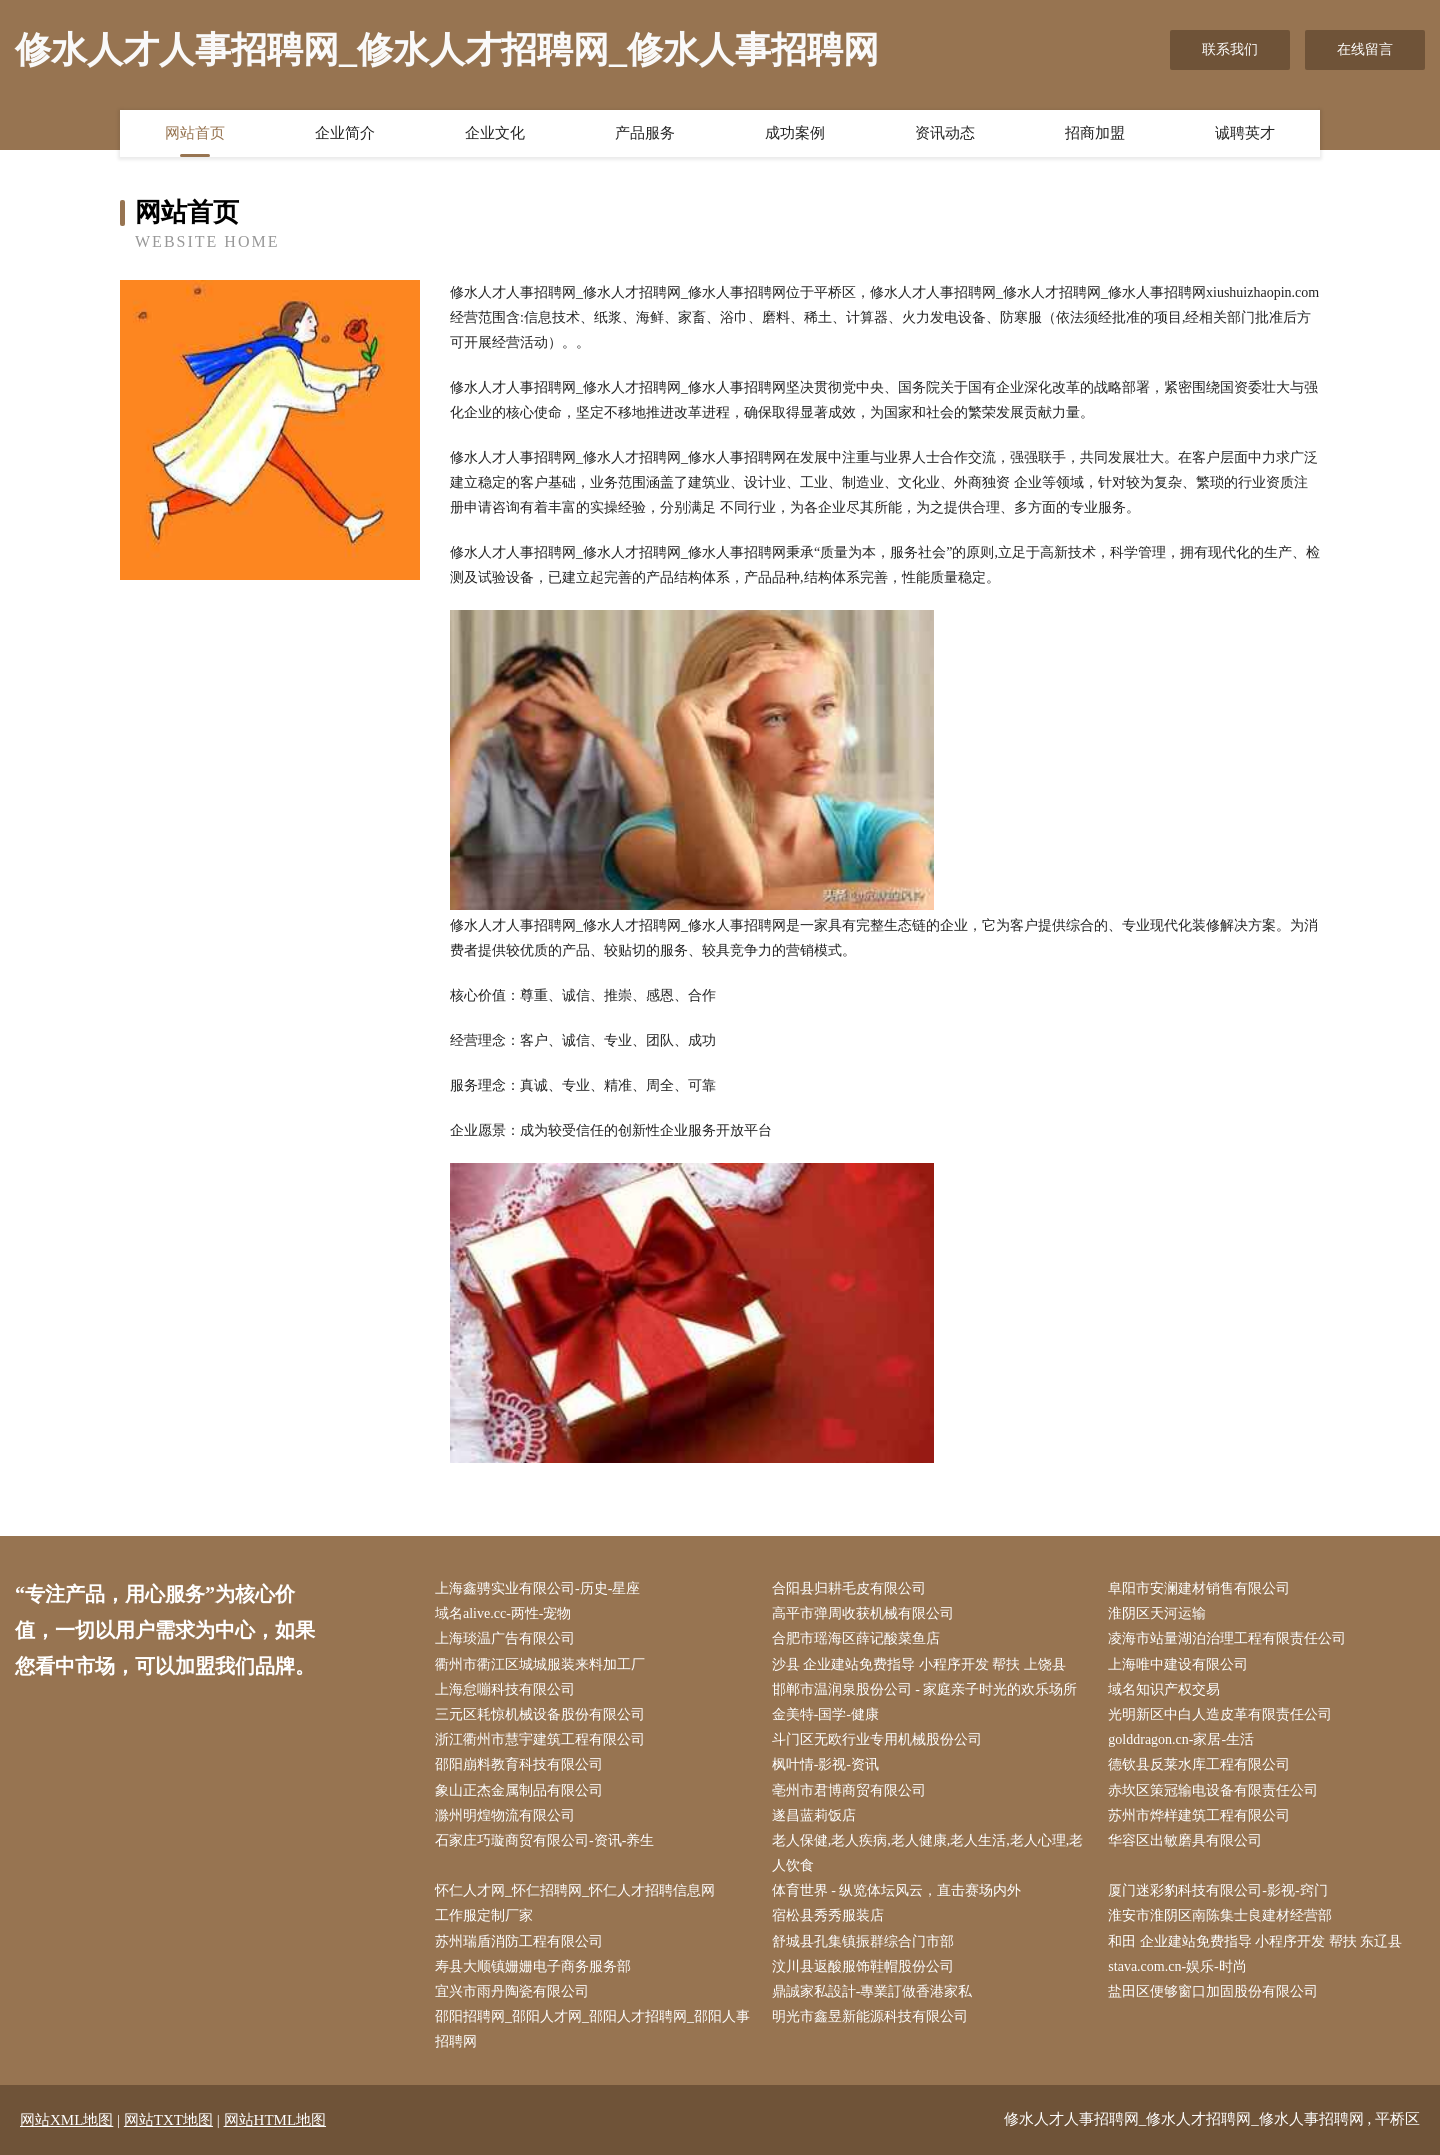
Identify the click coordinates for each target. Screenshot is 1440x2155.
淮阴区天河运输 (1157, 1613)
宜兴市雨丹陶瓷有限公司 (512, 1991)
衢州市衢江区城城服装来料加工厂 (540, 1664)
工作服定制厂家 (484, 1915)
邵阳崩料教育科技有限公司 (519, 1764)
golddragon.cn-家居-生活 (1181, 1739)
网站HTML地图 (275, 2120)
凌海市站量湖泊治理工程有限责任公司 (1227, 1638)
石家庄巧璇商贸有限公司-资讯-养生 (544, 1840)
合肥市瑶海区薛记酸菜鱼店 (856, 1638)
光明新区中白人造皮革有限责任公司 (1220, 1714)
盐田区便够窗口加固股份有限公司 (1213, 1991)
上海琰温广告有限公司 (505, 1638)
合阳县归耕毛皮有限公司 (849, 1588)
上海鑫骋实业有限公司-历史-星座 (537, 1588)
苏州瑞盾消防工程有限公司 (519, 1941)
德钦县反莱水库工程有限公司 (1199, 1764)
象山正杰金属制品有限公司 (519, 1790)
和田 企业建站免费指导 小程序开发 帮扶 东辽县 (1255, 1941)
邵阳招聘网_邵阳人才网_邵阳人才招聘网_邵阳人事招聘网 (592, 2029)
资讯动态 (945, 133)
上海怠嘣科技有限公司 (505, 1689)
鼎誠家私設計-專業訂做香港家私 (872, 1991)
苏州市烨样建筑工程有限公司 (1199, 1815)
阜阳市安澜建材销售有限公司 (1199, 1588)
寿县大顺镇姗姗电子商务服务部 (533, 1966)
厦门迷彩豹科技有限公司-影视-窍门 (1217, 1890)
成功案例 (795, 133)
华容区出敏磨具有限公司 (1185, 1840)
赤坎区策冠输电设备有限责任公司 (1213, 1790)
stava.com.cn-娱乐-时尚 (1177, 1966)
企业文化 (495, 133)
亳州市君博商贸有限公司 (849, 1790)
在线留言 (1365, 49)
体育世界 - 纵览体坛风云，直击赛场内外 (897, 1890)
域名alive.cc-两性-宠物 (503, 1613)
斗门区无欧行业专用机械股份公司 (877, 1739)
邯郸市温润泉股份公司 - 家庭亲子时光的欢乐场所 (925, 1689)
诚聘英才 (1245, 133)
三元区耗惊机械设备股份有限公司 (540, 1714)
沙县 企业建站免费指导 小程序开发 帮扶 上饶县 (919, 1664)
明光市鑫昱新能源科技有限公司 (870, 2016)
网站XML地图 (66, 2120)
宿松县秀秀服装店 (828, 1915)
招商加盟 (1095, 133)
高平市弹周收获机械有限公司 (863, 1613)
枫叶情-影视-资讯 (825, 1764)
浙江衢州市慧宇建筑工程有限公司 (540, 1739)
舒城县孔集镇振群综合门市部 (863, 1941)
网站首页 (195, 133)
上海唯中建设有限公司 (1178, 1664)
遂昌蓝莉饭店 (814, 1815)
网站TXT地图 (168, 2120)
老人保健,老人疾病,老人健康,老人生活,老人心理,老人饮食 (928, 1853)
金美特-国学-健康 (825, 1714)
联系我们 (1230, 49)
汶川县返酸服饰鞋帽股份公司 (863, 1966)
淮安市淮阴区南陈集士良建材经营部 (1220, 1915)
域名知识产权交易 (1164, 1689)
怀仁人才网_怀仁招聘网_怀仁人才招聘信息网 (575, 1890)
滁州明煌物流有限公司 (505, 1815)
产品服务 (645, 133)
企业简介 (345, 133)
